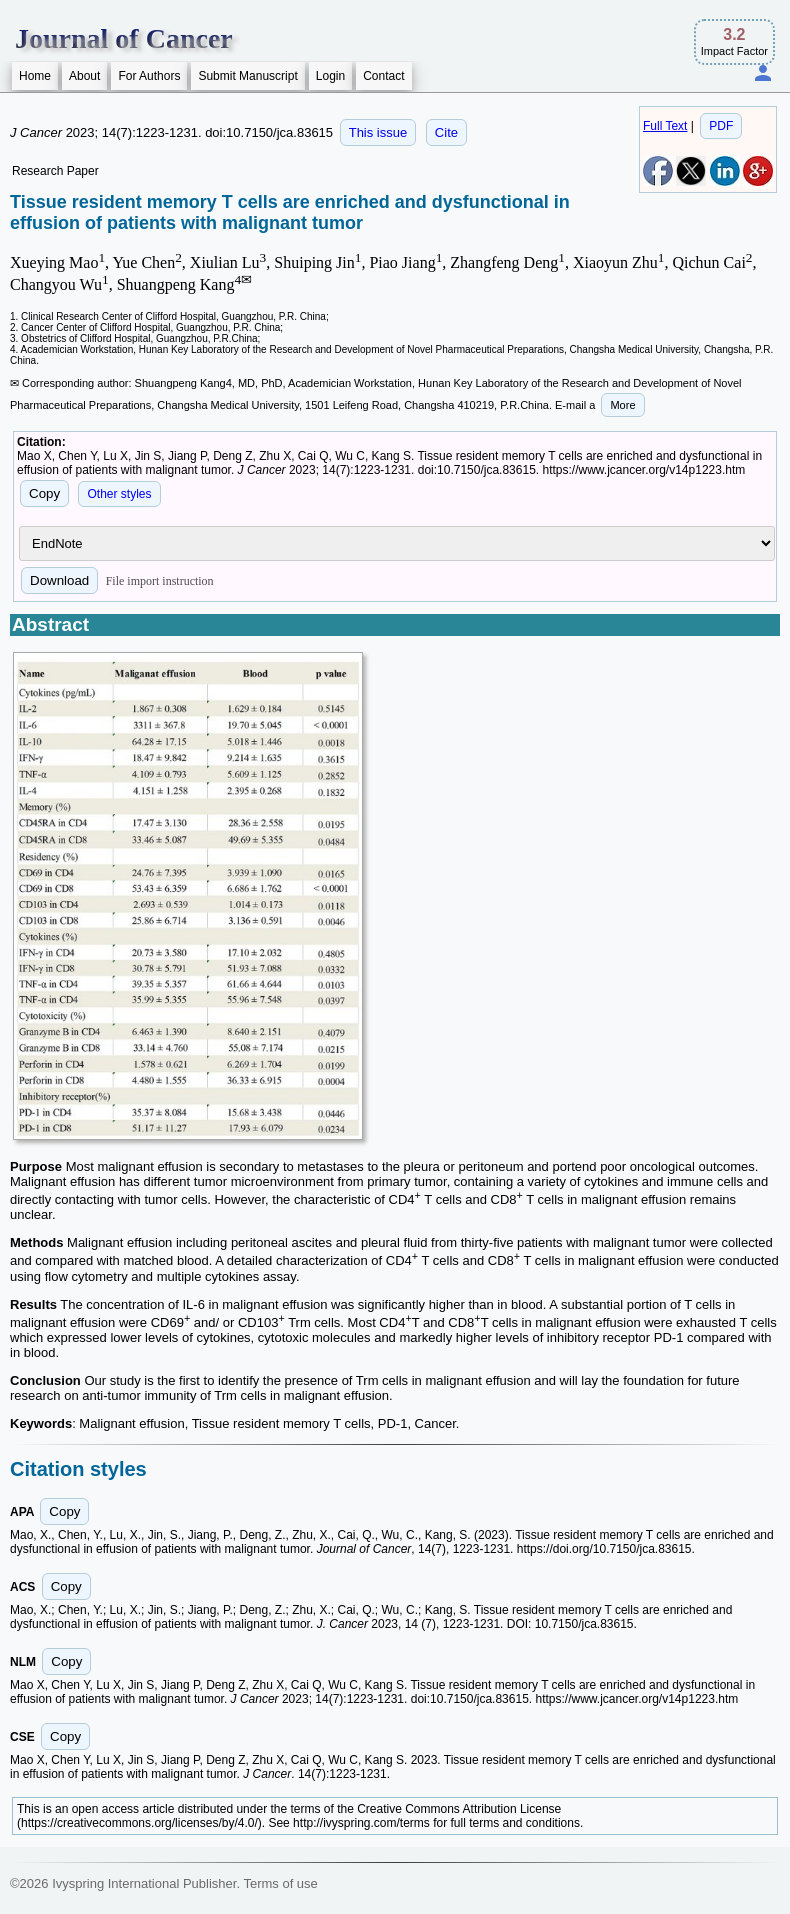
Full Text (665, 126)
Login (330, 76)
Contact (383, 76)
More (622, 405)
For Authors (149, 76)
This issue (378, 132)
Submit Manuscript (247, 76)
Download (59, 580)
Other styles (119, 494)
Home (35, 76)
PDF (721, 126)
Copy (44, 493)
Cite (446, 132)
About (84, 76)
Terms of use (280, 1883)
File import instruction (160, 581)
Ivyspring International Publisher (144, 1883)
